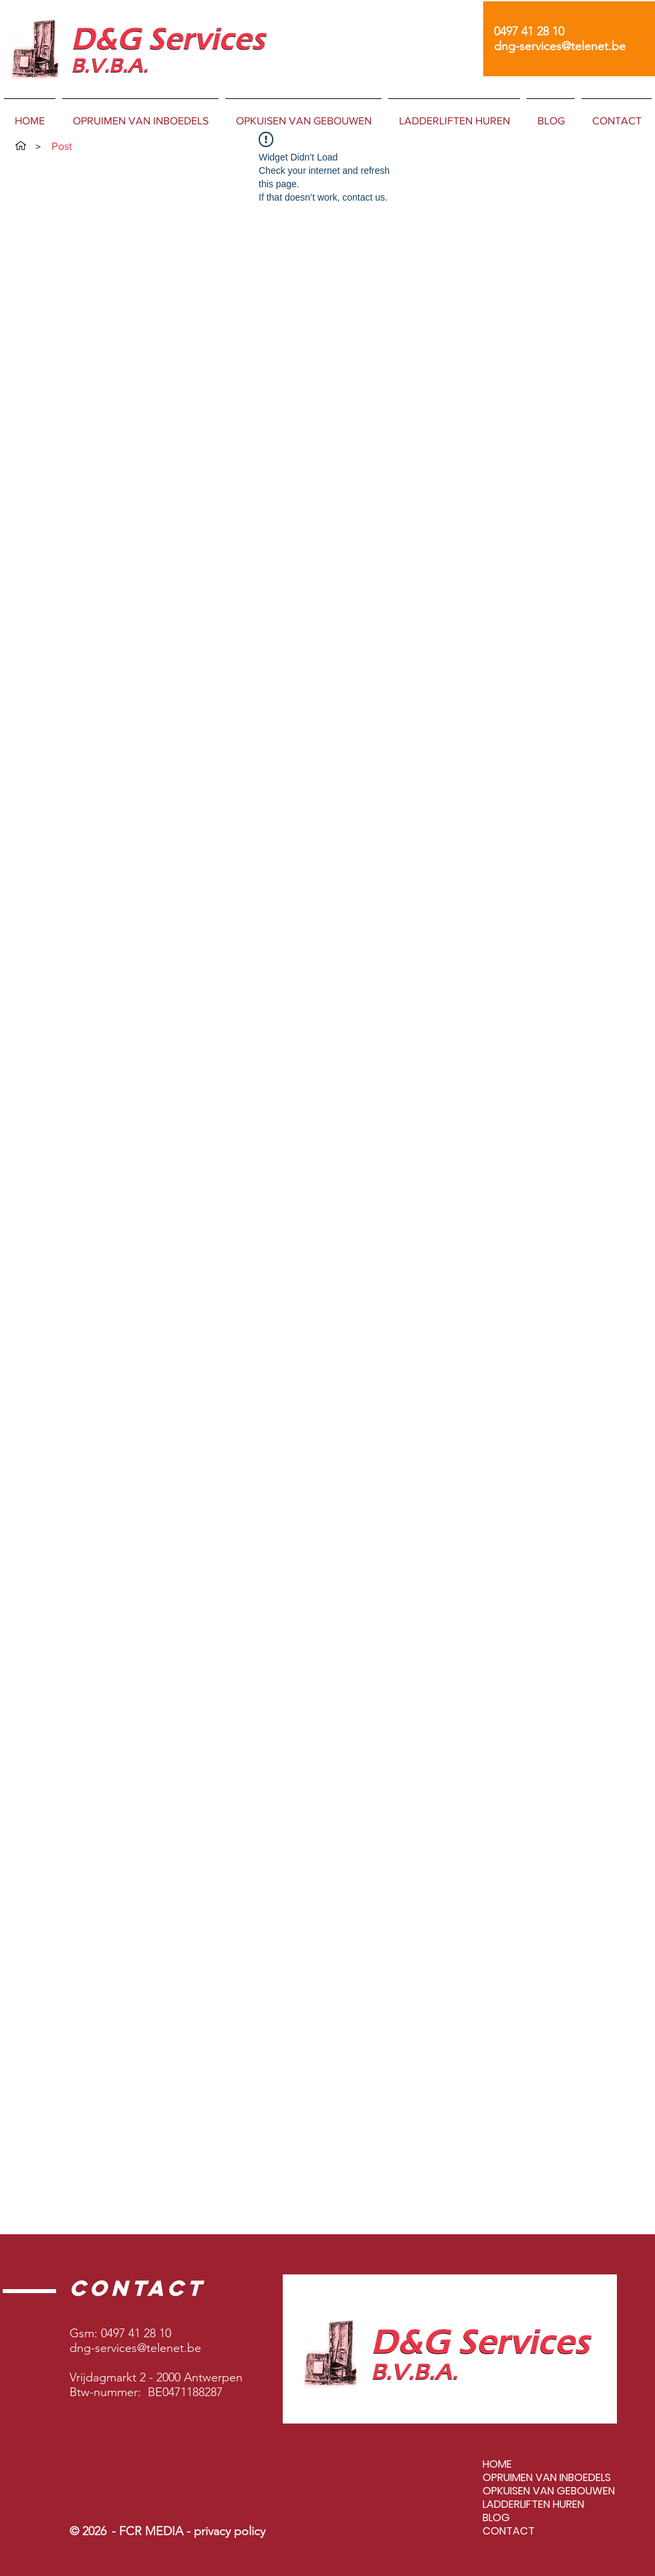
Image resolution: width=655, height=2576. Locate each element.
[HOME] (21, 146)
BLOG (496, 2518)
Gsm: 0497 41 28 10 (120, 2333)
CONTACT (509, 2531)
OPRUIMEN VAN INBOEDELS (547, 2477)
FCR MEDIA (152, 2531)
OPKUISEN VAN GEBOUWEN (549, 2491)
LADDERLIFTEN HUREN (533, 2504)
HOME (497, 2464)
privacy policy (229, 2531)
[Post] (62, 146)
